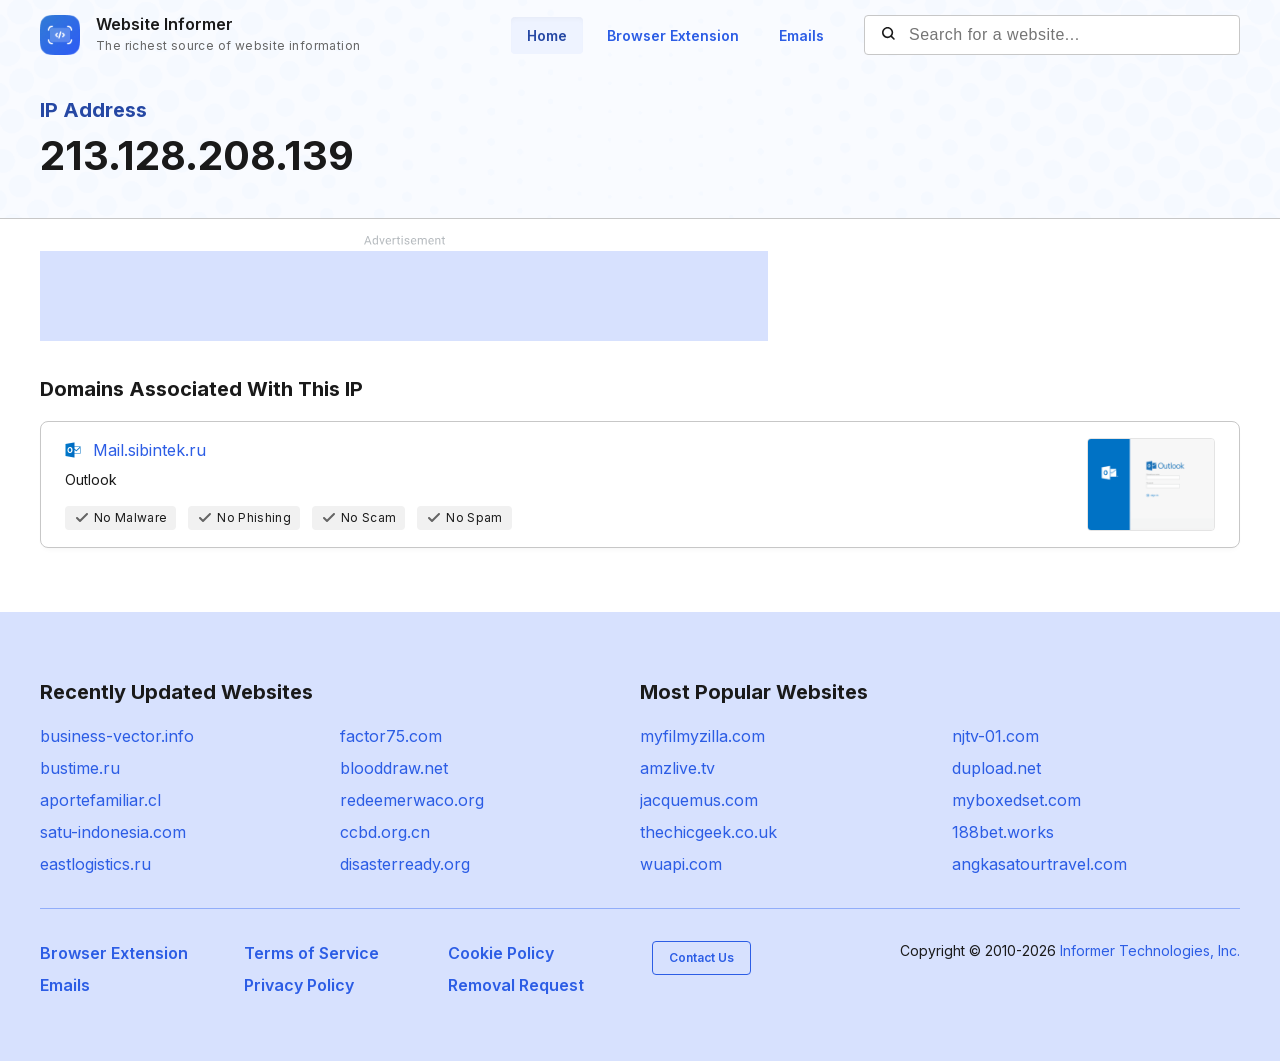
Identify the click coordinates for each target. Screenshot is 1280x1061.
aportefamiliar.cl (100, 800)
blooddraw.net (394, 768)
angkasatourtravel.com (1039, 864)
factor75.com (391, 736)
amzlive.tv (677, 768)
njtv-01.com (995, 736)
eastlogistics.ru (95, 864)
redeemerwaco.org (412, 800)
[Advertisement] (404, 296)
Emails (801, 35)
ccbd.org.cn (385, 832)
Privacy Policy (299, 985)
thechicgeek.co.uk (708, 832)
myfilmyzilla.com (702, 736)
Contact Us (701, 957)
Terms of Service (311, 953)
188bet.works (1003, 832)
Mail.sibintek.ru (149, 450)
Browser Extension (673, 35)
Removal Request (516, 985)
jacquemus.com (699, 800)
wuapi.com (681, 864)
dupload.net (996, 768)
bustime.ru (80, 768)
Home (547, 35)
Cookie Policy (501, 953)
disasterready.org (405, 864)
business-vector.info (117, 736)
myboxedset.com (1016, 800)
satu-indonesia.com (113, 832)
